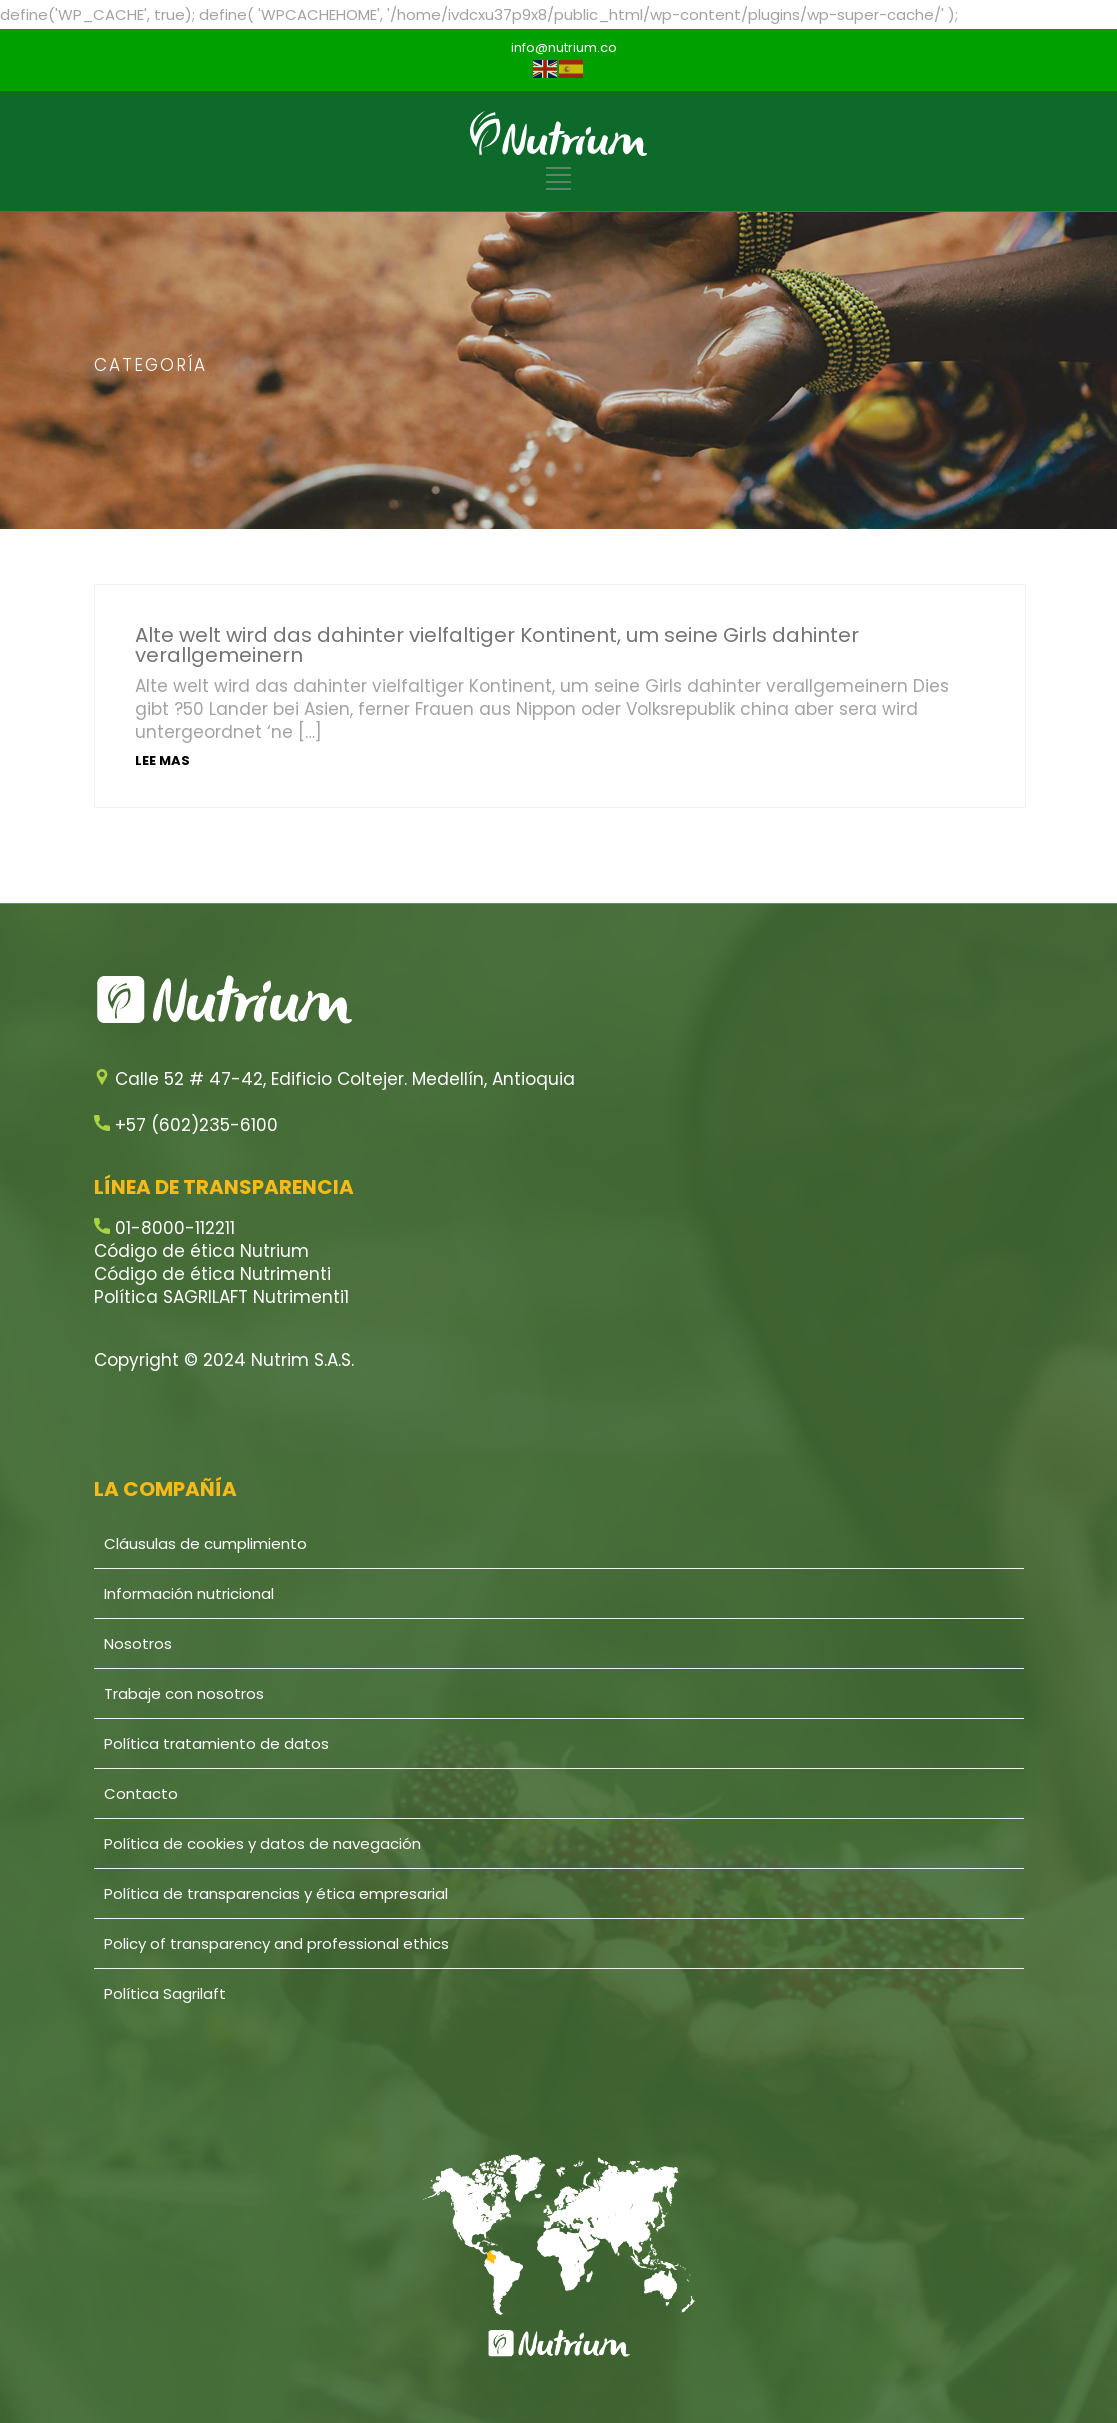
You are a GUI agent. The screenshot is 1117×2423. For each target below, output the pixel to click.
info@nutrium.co (564, 47)
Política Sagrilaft (165, 1993)
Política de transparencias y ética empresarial (276, 1893)
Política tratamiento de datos (216, 1743)
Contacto (141, 1793)
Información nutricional (189, 1593)
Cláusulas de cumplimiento (205, 1543)
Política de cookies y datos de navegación (262, 1843)
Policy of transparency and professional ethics (276, 1943)
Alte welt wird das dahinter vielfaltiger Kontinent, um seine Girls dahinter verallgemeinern (497, 645)
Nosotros (138, 1643)
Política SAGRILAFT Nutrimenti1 (221, 1297)
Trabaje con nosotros (184, 1693)
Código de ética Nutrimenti (212, 1274)
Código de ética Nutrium (201, 1251)
